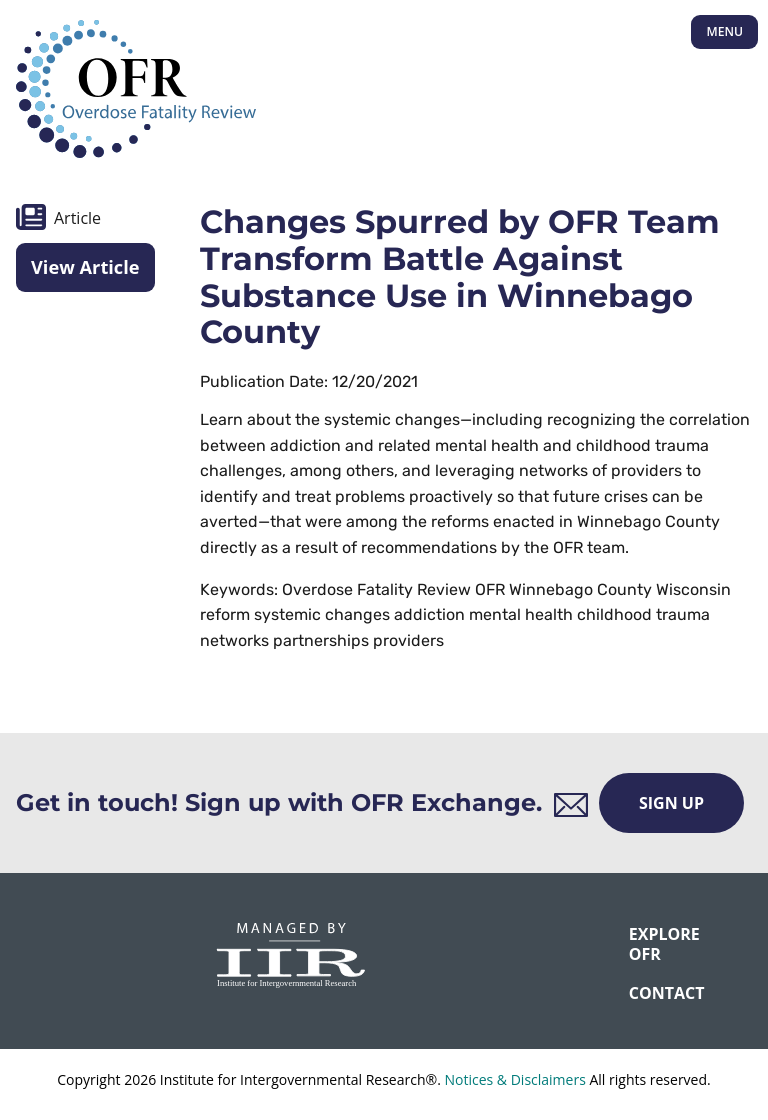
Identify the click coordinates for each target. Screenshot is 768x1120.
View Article (85, 267)
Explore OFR (642, 943)
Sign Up (671, 803)
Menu (724, 31)
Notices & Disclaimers (514, 1079)
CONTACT (642, 993)
